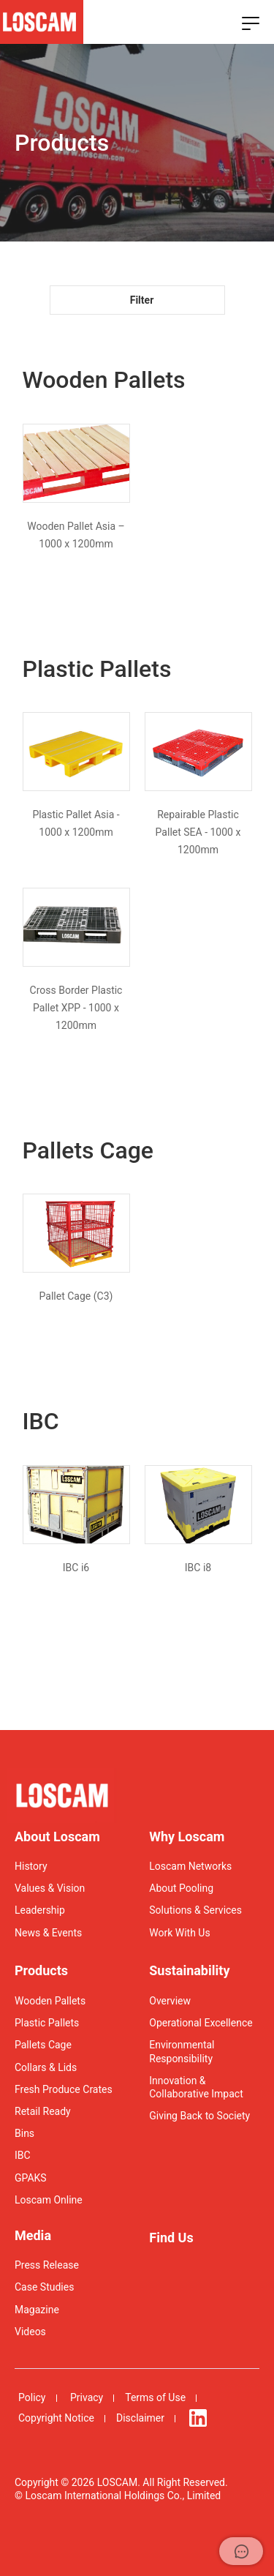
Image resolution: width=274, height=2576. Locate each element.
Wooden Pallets (50, 2001)
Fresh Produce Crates (64, 2089)
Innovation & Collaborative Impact (196, 2087)
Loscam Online (49, 2200)
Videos (30, 2331)
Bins (24, 2133)
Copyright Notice (56, 2418)
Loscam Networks (190, 1866)
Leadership (40, 1910)
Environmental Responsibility (181, 2051)
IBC (23, 2155)
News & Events (48, 1933)
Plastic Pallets (47, 2023)
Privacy (86, 2397)
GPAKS (31, 2178)
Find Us (171, 2237)
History (31, 1866)
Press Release (47, 2265)
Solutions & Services (195, 1910)
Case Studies (44, 2287)
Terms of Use (155, 2397)
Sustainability (189, 1970)
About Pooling (181, 1888)
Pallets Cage (43, 2045)
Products (41, 1970)
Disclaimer (140, 2418)
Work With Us (179, 1933)
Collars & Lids (46, 2067)
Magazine (37, 2309)
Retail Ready (43, 2111)
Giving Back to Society (199, 2116)
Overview (170, 2001)
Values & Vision (50, 1888)
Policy (32, 2397)
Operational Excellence (200, 2023)
